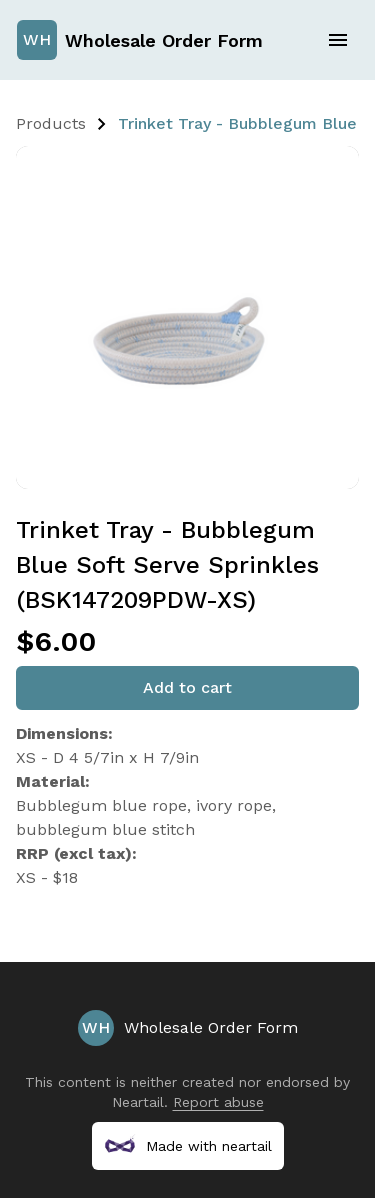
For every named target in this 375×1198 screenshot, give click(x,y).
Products (51, 123)
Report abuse (218, 1102)
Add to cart (187, 687)
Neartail (138, 1102)
